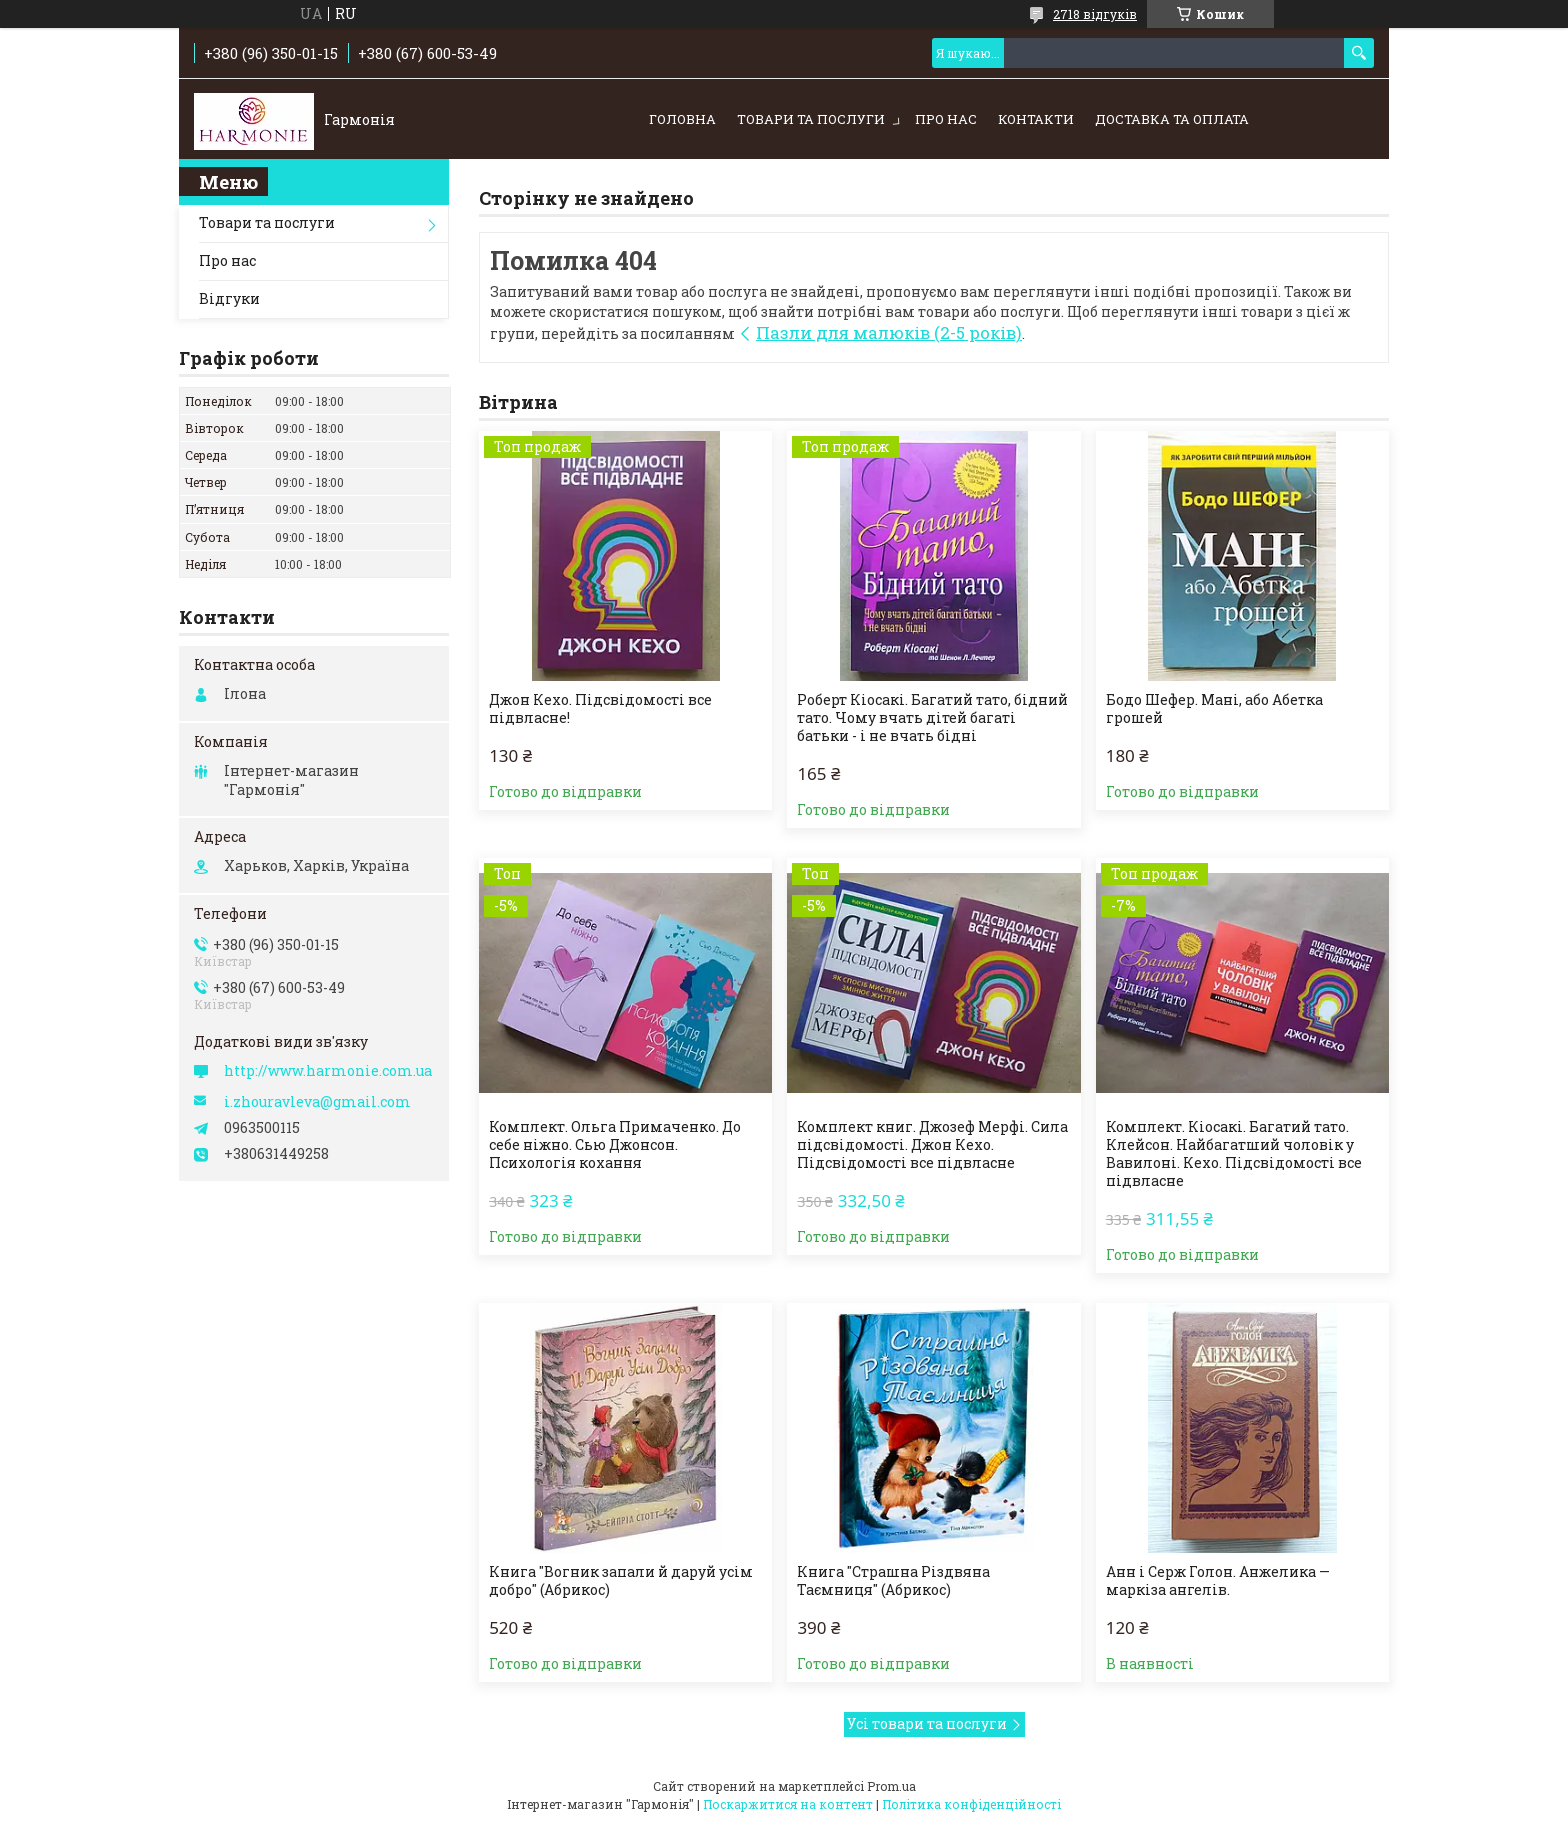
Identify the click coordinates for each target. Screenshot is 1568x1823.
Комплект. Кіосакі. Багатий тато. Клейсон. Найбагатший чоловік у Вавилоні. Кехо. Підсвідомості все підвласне (1234, 1154)
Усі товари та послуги (927, 1723)
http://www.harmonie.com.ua (328, 1071)
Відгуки (229, 298)
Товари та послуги (811, 119)
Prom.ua (891, 1786)
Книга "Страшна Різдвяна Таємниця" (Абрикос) (893, 1581)
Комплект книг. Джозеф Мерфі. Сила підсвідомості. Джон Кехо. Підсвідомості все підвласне (932, 1145)
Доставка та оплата (1172, 119)
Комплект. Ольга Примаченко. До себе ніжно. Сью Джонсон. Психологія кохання (615, 1145)
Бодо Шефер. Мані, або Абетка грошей (1214, 709)
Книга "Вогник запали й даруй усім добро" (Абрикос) (621, 1581)
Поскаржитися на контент (788, 1804)
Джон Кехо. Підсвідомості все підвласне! (600, 709)
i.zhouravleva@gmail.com (317, 1102)
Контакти (1036, 119)
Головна (682, 119)
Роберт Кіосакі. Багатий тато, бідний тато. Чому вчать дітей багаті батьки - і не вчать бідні (932, 718)
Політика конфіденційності (971, 1804)
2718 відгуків (1095, 14)
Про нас (946, 119)
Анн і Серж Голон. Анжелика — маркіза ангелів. (1218, 1581)
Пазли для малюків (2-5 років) (889, 332)
